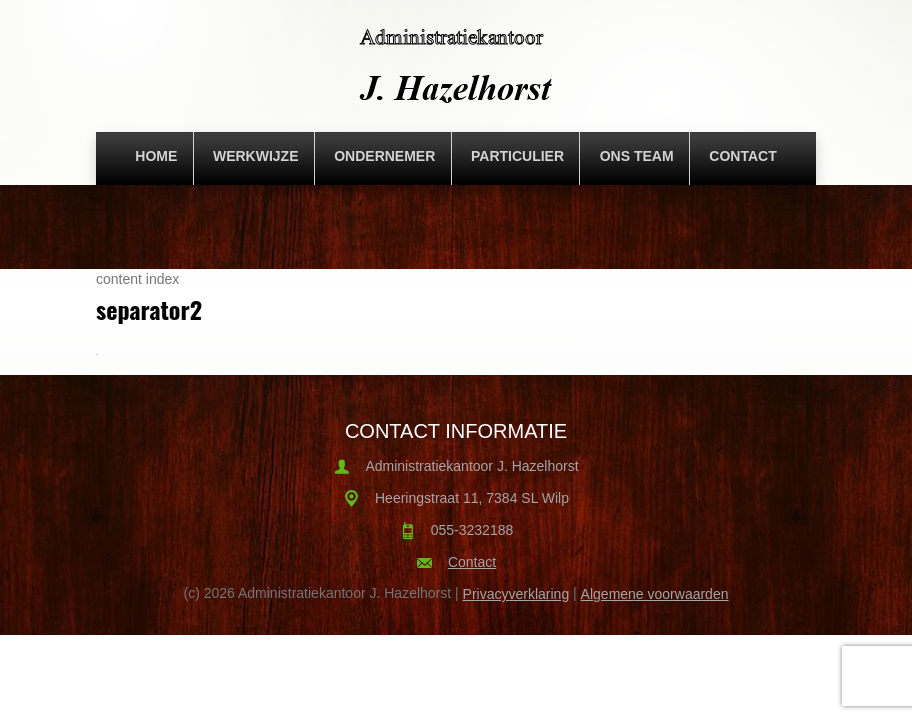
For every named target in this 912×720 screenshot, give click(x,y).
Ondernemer (384, 156)
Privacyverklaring (516, 594)
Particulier (517, 156)
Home (156, 156)
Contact (742, 156)
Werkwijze (256, 156)
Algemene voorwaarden (655, 594)
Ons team (637, 156)
